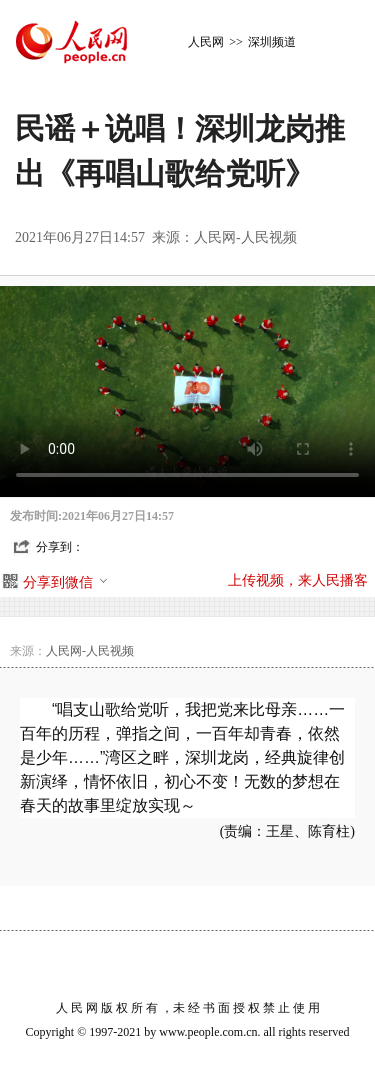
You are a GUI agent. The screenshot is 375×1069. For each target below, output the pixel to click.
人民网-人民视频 (245, 237)
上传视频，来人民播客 (298, 580)
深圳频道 (272, 42)
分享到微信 (66, 582)
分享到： (60, 547)
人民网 (206, 42)
